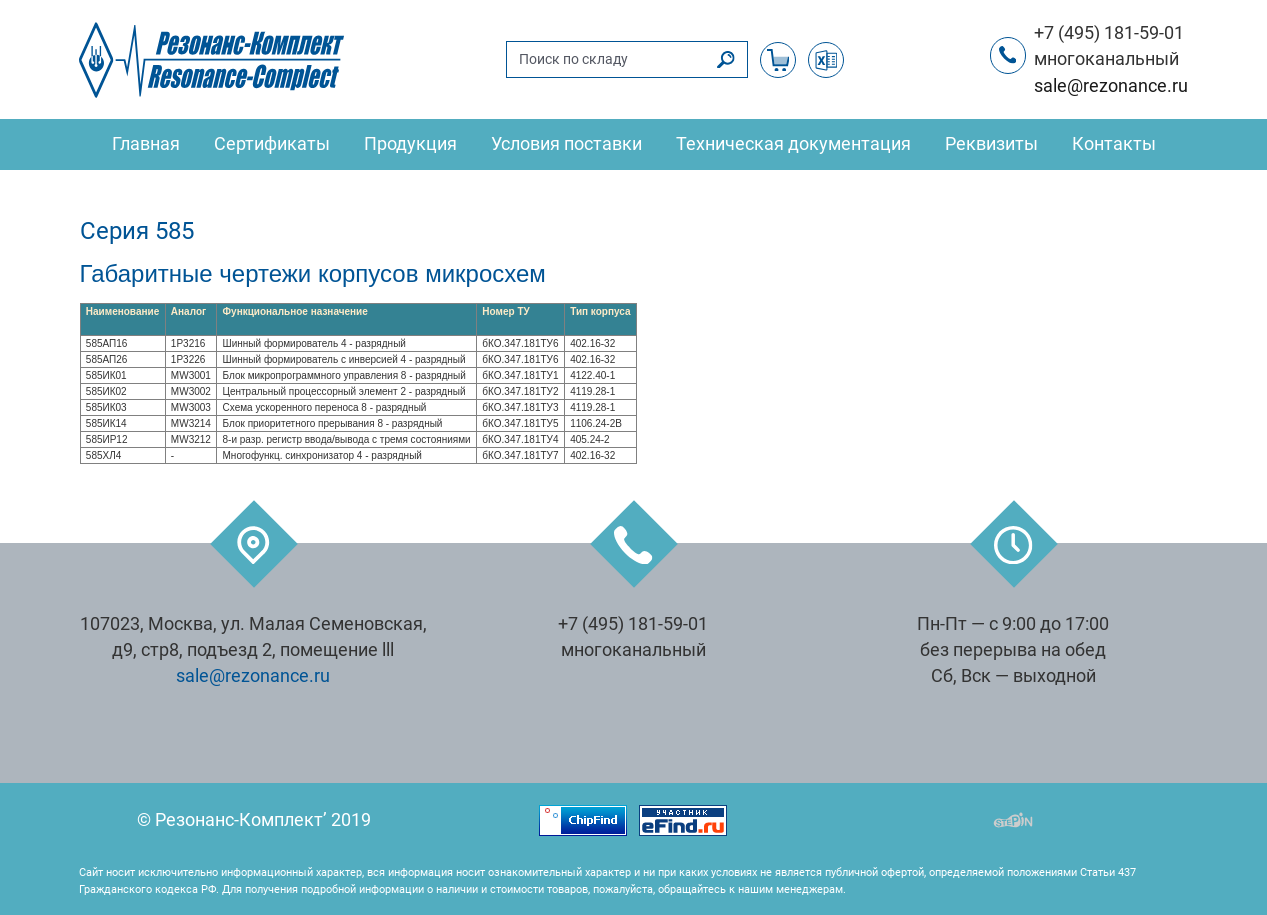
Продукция (410, 144)
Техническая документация (793, 144)
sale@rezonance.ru (1111, 86)
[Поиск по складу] (606, 59)
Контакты (1114, 144)
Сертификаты (272, 144)
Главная (146, 144)
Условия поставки (566, 144)
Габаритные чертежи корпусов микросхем (313, 273)
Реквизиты (991, 144)
